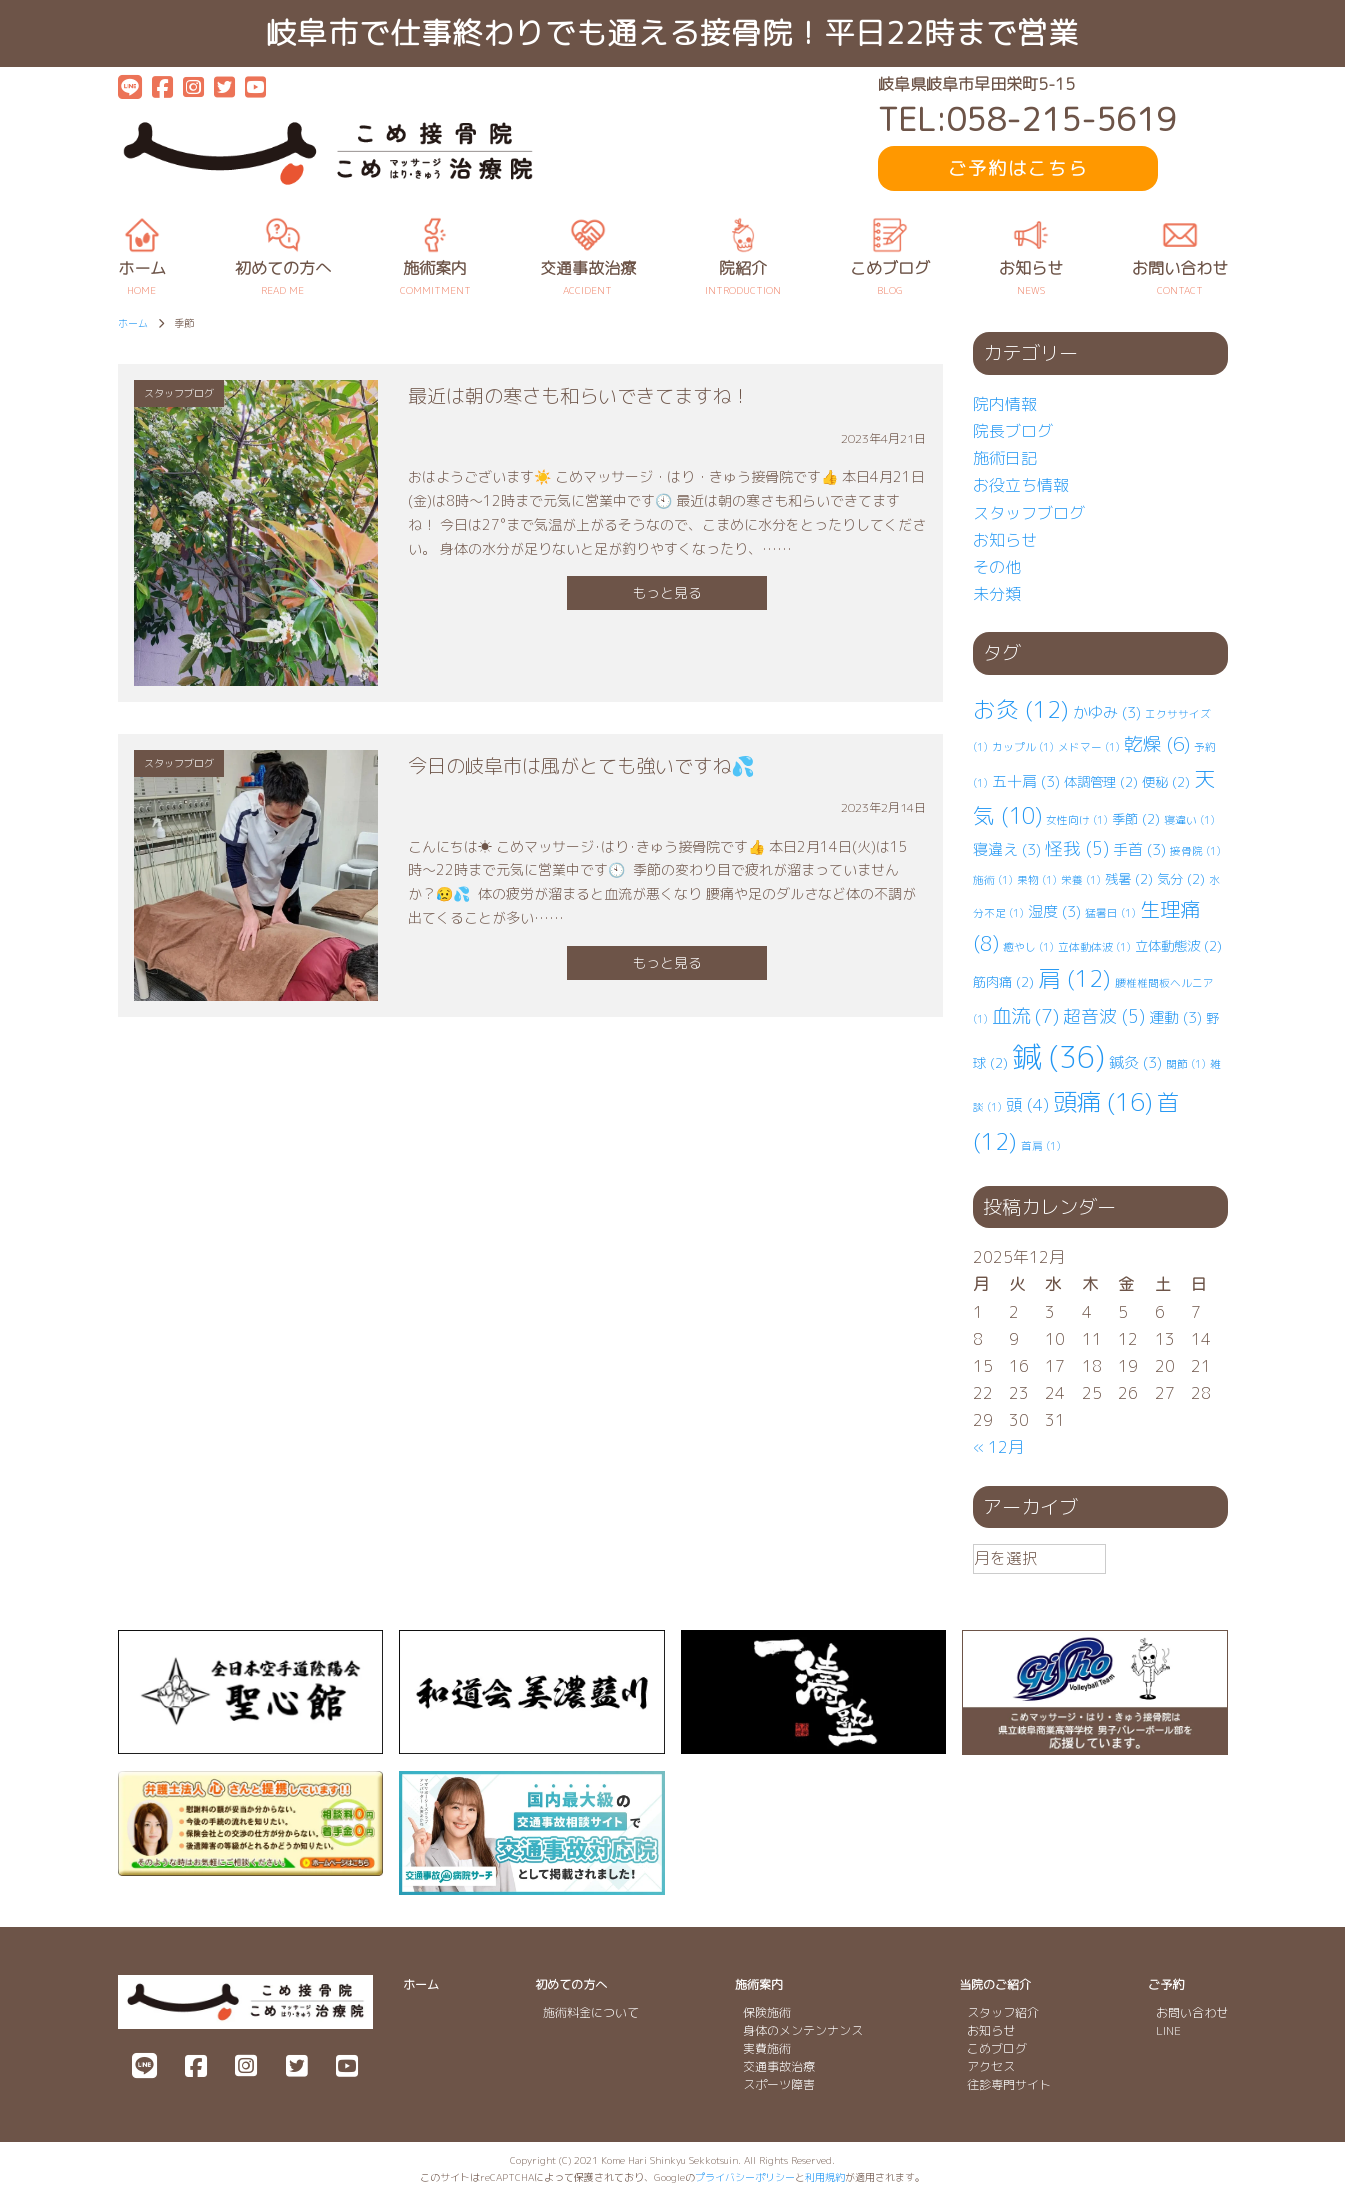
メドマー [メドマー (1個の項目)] (1089, 747)
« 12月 (998, 1447)
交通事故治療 (779, 2066)
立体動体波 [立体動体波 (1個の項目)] (1094, 947)
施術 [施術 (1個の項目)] (993, 880)
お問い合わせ (1192, 2012)
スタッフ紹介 (1003, 2012)
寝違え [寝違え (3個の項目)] (1007, 849)
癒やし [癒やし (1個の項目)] (1028, 947)
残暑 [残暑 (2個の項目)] (1129, 879)
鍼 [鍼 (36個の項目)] (1058, 1056)
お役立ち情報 (1021, 485)
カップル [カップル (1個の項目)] (1023, 747)
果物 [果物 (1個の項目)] (1037, 880)
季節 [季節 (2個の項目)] (1136, 819)
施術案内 (759, 1984)
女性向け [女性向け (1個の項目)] (1077, 820)
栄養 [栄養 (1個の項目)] (1081, 880)
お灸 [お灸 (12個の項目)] (1021, 709)
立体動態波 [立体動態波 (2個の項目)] (1178, 946)
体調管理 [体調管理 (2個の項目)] (1101, 782)
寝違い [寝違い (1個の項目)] (1189, 820)
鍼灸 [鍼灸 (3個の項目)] (1135, 1062)
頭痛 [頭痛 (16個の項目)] (1103, 1102)
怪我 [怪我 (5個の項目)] (1077, 848)
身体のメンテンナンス (803, 2030)
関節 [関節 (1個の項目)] (1186, 1064)
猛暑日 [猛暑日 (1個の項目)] (1110, 913)
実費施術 (767, 2048)
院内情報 (1005, 404)
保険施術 (767, 2012)
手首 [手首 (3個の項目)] (1139, 849)
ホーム (421, 1984)
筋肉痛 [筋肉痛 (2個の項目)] (1003, 982)
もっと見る (667, 592)
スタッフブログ (1029, 513)
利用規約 (825, 2177)
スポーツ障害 (779, 2084)
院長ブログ (1013, 431)
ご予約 (1166, 1984)
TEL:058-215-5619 (1027, 119)
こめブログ (997, 2048)
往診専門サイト (1009, 2084)
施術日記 (1005, 458)
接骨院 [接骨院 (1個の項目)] (1195, 851)
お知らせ (1005, 540)
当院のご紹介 (995, 1984)
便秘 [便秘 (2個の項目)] (1166, 782)
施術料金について (591, 2012)
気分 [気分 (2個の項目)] (1181, 879)
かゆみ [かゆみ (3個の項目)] (1107, 712)
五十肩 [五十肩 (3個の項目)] (1026, 781)
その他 (997, 567)
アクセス (991, 2066)
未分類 (997, 594)
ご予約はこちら (1018, 168)
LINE (1168, 2030)
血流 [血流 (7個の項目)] (1025, 1015)
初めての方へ (571, 1984)
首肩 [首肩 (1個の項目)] (1041, 1146)
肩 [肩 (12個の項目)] (1074, 978)
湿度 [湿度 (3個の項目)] (1054, 911)
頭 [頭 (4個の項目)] (1027, 1104)
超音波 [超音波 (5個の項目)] (1104, 1016)
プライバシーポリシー (745, 2177)
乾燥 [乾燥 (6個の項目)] (1157, 744)
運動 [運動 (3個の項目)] (1175, 1017)
